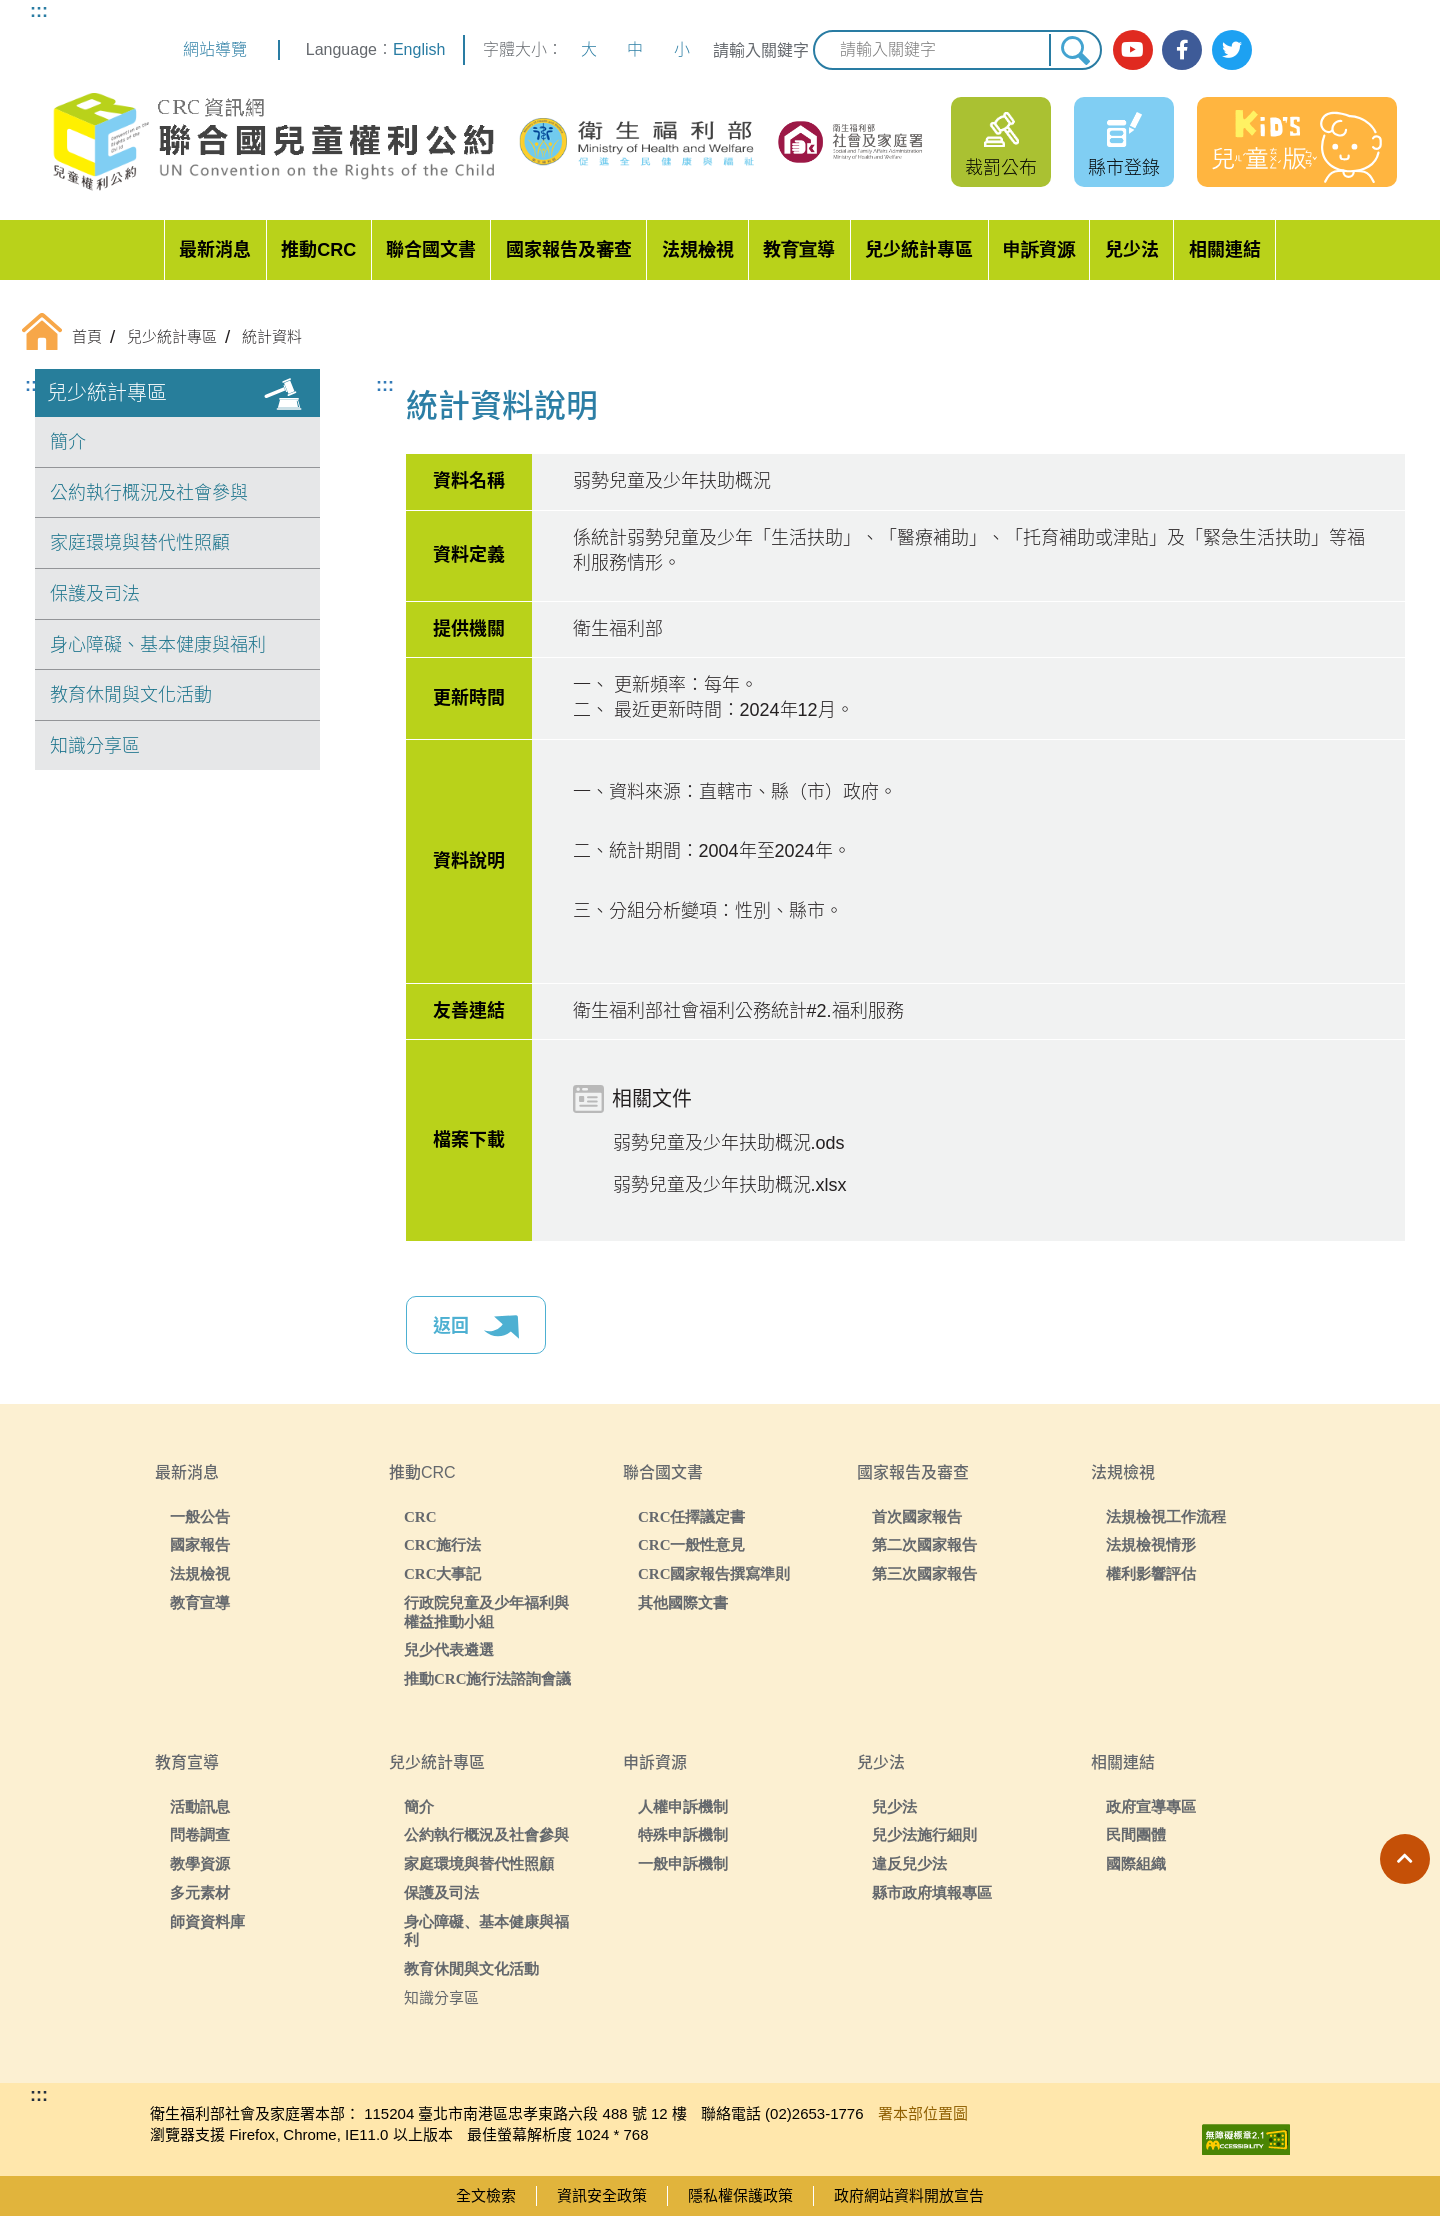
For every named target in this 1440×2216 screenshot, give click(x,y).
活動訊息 (200, 1806)
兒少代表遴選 (449, 1649)
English (419, 49)
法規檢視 (698, 250)
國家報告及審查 (569, 250)
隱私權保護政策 (740, 2195)
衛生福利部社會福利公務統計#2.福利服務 (738, 1011)
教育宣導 (799, 250)
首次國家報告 (917, 1516)
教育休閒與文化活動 (131, 695)
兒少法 (1132, 250)
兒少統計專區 (919, 250)
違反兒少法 (909, 1863)
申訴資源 (1039, 250)
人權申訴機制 (683, 1806)
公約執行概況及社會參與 (149, 493)
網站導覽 (215, 49)
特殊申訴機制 (683, 1834)
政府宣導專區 (1151, 1806)
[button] (1405, 1859)
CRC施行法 (443, 1544)
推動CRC (318, 250)
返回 (476, 1327)
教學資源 (200, 1863)
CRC (420, 1516)
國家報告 (200, 1544)
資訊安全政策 (602, 2195)
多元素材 (200, 1892)
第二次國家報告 (924, 1544)
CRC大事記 (443, 1573)
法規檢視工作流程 (1166, 1516)
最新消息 (215, 250)
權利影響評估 (1151, 1573)
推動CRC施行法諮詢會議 (488, 1678)
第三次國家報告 (924, 1573)
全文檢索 (486, 2195)
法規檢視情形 (1151, 1544)
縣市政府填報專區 (932, 1892)
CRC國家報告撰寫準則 (714, 1573)
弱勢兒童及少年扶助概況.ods (729, 1143)
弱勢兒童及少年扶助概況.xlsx (730, 1185)
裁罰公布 (1001, 168)
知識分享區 (95, 746)
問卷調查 (200, 1834)
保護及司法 (95, 594)
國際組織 (1136, 1863)
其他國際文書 (683, 1602)
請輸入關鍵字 (761, 50)
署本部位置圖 (923, 2113)
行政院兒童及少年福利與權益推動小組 (486, 1612)
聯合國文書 (431, 250)
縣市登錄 (1124, 168)
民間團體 (1136, 1834)
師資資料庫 (207, 1921)
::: (39, 11)
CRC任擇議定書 (692, 1516)
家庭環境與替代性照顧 (140, 543)
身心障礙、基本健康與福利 (158, 645)
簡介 (68, 442)
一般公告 (200, 1516)
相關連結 (1225, 250)
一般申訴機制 (683, 1863)
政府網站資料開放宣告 (909, 2195)
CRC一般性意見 (692, 1544)
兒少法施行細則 (924, 1834)
